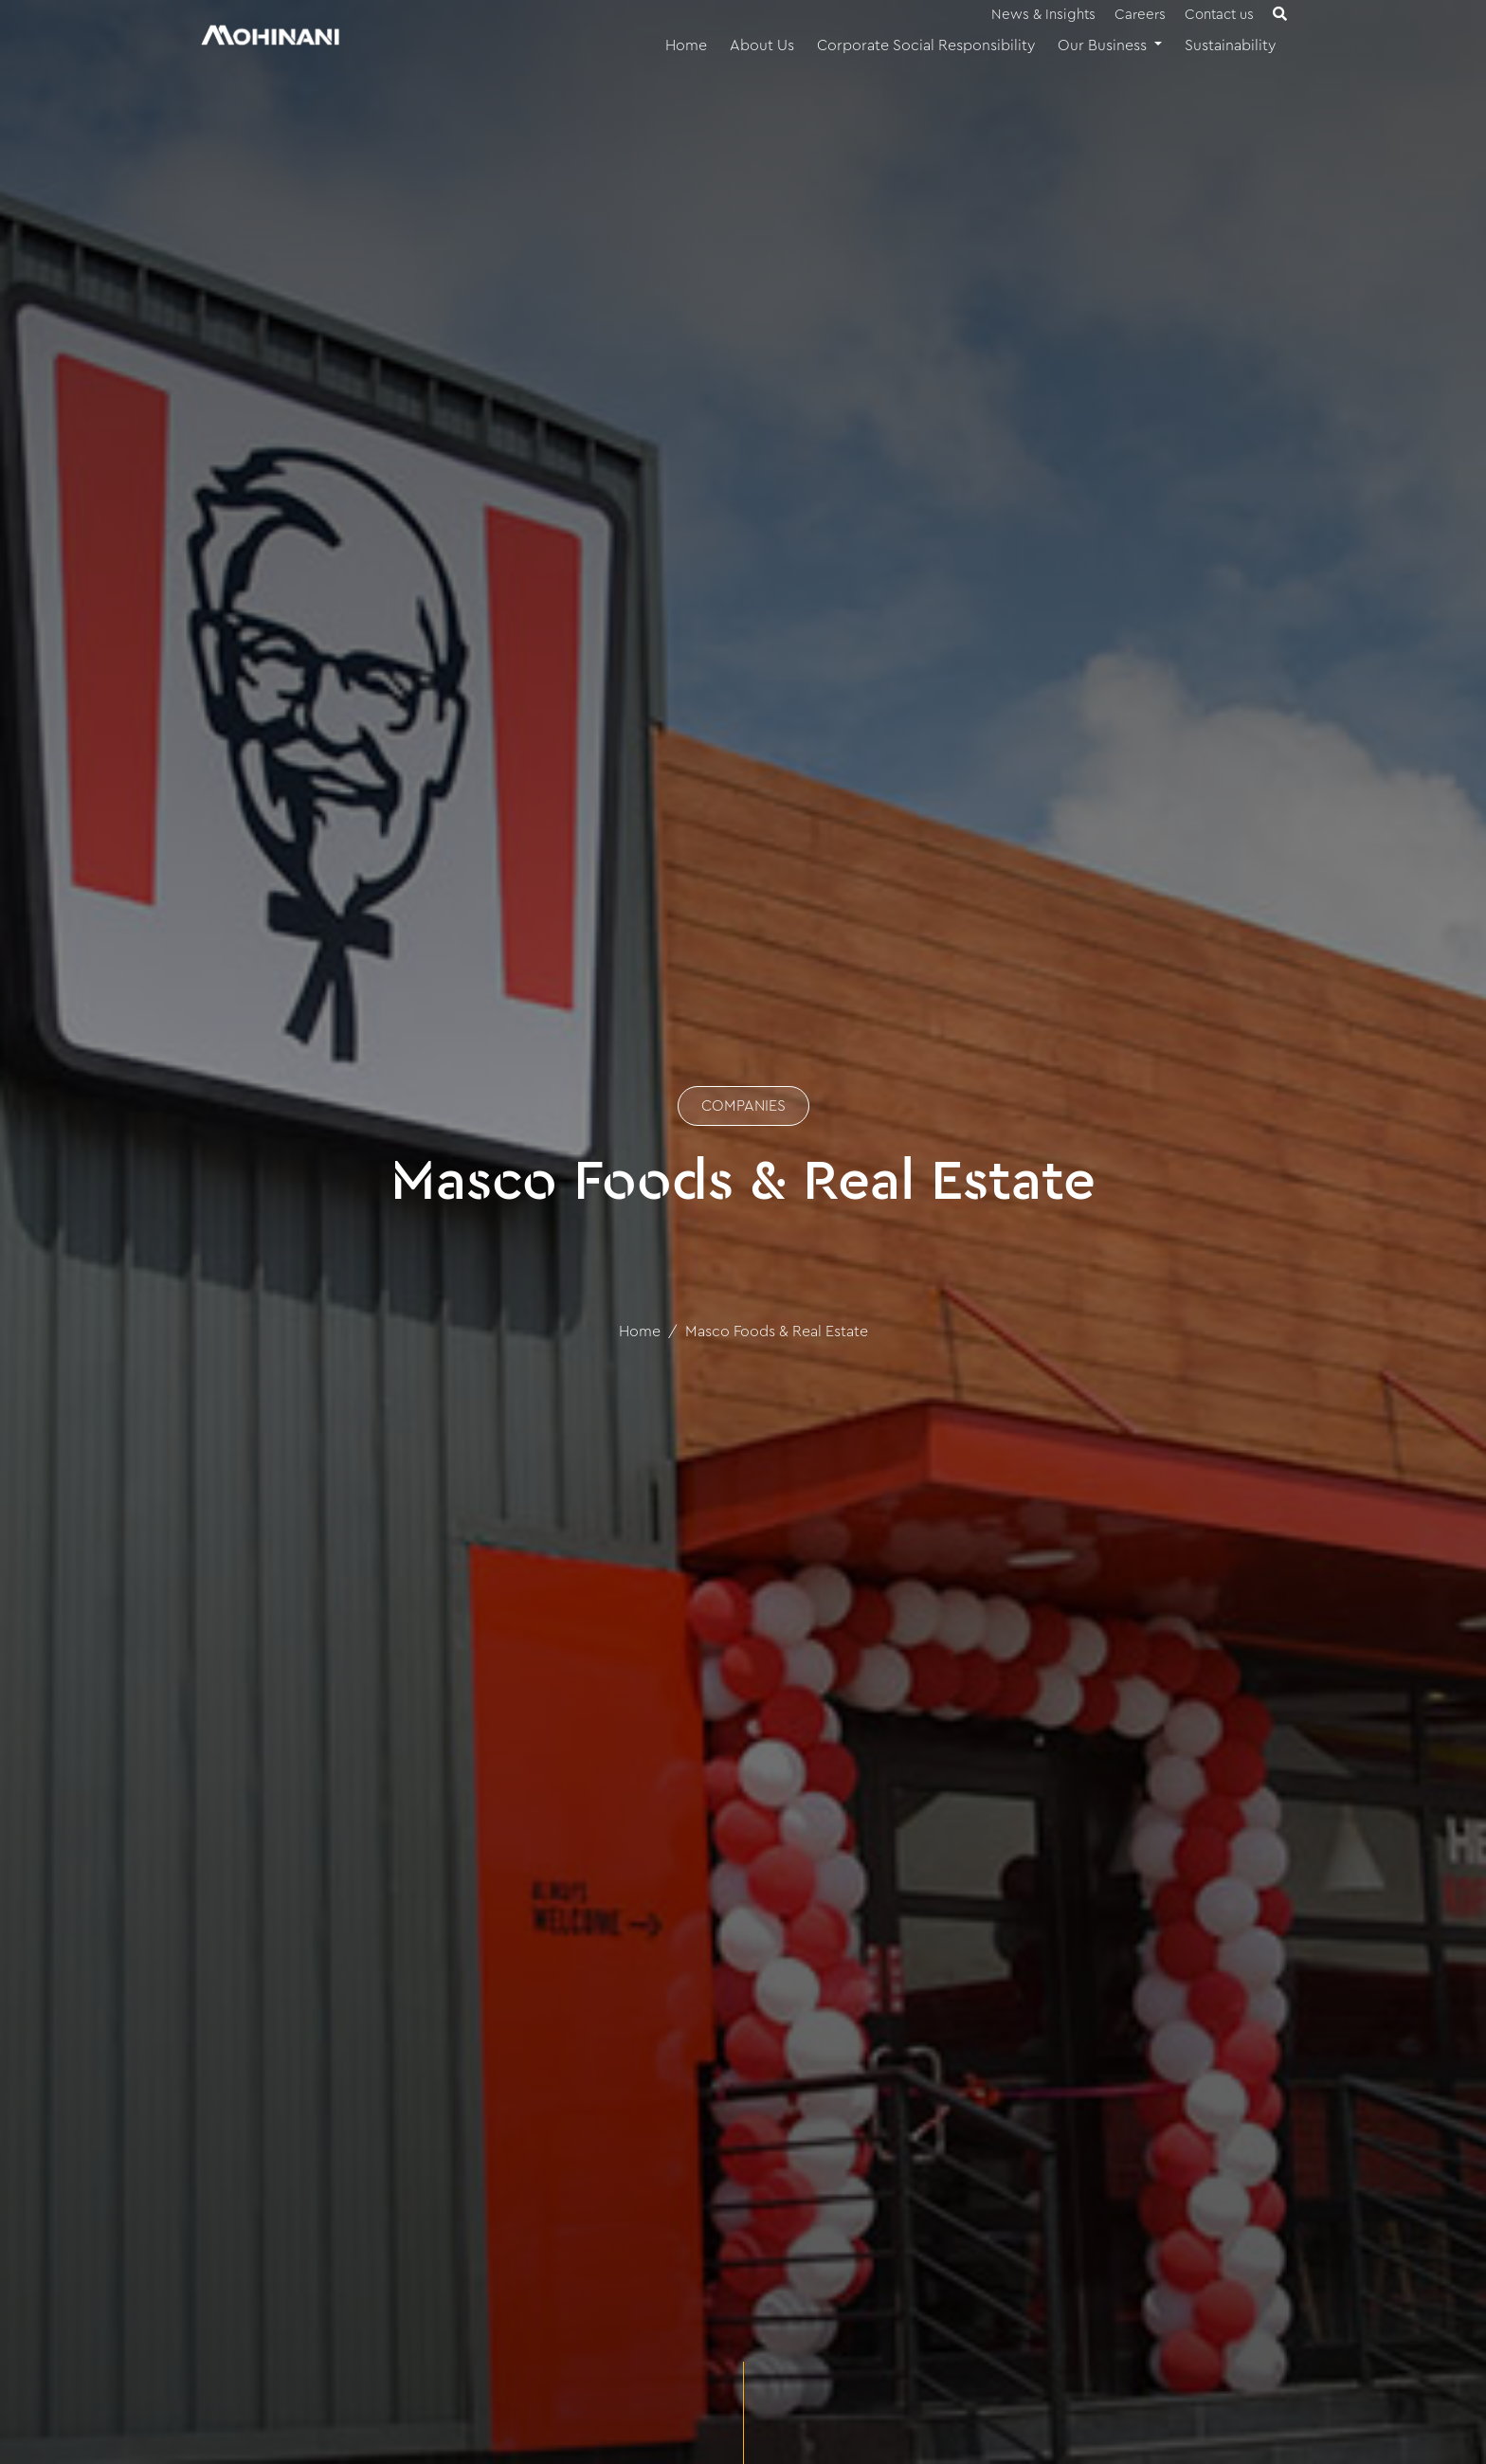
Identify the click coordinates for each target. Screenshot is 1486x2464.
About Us (762, 45)
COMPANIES (743, 1106)
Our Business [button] (1104, 45)
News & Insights (1043, 15)
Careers (1140, 15)
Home (686, 45)
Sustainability (1230, 45)
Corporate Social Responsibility (926, 45)
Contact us (1219, 15)
